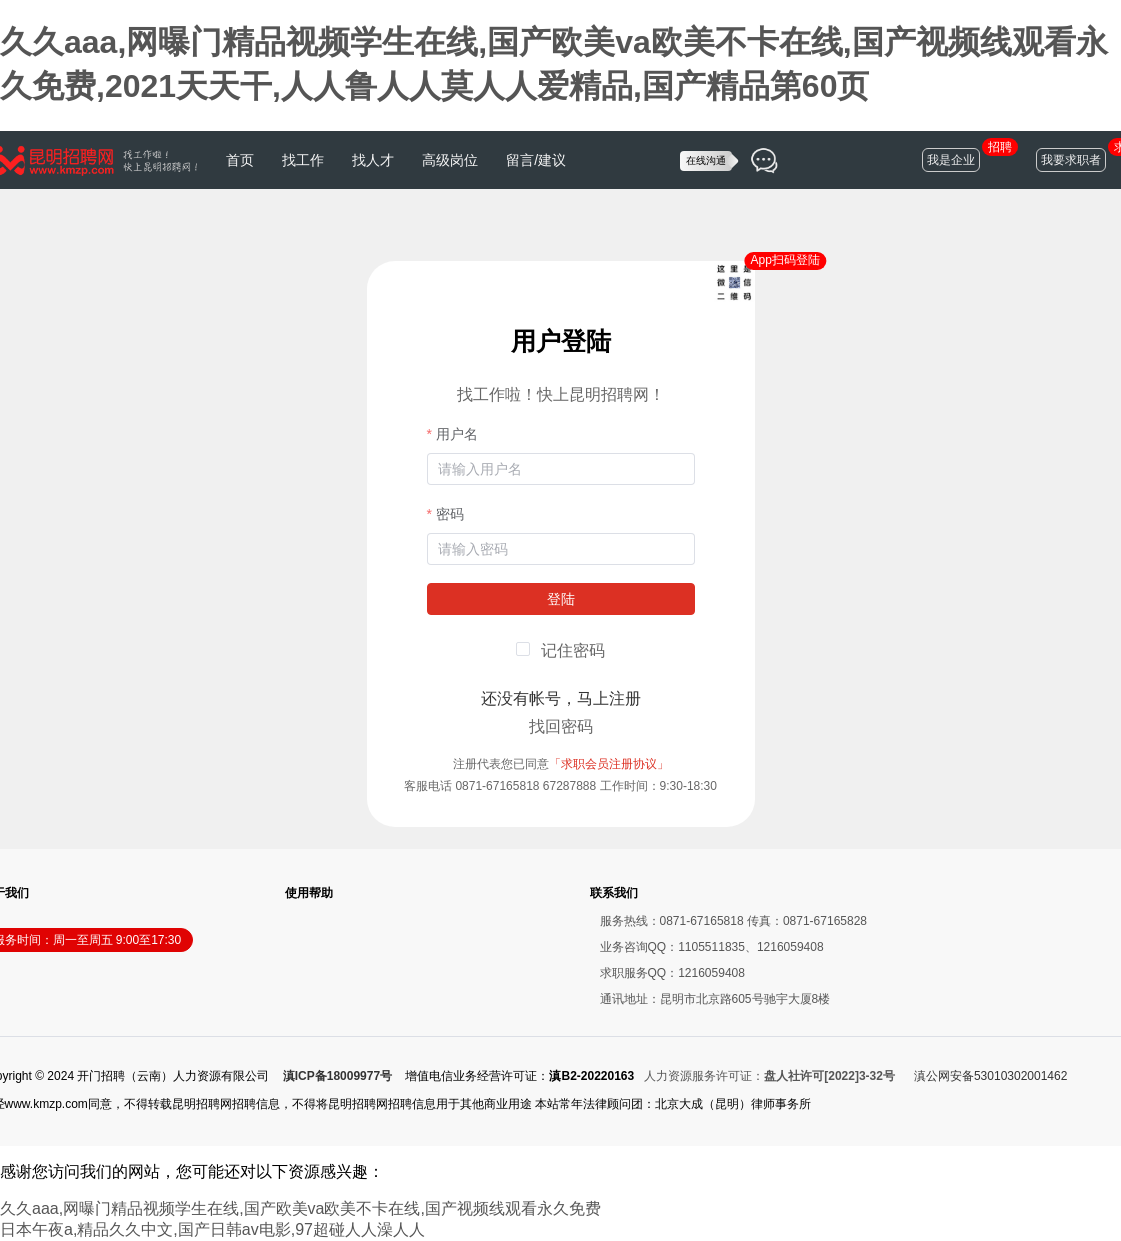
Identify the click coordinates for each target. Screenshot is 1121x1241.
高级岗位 (450, 160)
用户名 (457, 434)
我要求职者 (1071, 160)
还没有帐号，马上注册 (561, 698)
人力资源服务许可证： (769, 1076)
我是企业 (951, 160)
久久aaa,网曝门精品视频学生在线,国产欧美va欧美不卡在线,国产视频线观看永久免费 (300, 1208)
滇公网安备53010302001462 (990, 1076)
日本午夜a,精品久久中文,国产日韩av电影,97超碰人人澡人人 (212, 1229)
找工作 (303, 160)
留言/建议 (536, 160)
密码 (450, 514)
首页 (240, 160)
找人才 (373, 160)
